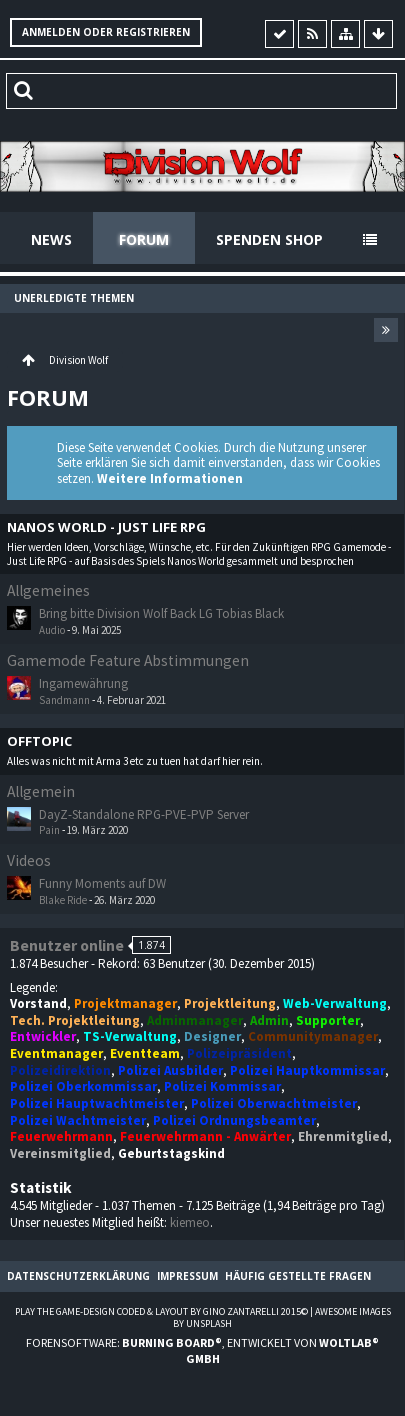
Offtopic (39, 741)
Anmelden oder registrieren (106, 32)
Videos (29, 860)
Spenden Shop (269, 239)
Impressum (187, 1276)
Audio (52, 630)
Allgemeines (48, 590)
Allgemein (41, 791)
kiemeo (190, 1222)
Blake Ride (63, 900)
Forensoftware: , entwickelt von (202, 1350)
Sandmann (64, 700)
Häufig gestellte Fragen (298, 1276)
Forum (144, 239)
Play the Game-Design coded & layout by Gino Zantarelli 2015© (161, 1311)
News (51, 239)
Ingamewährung (83, 683)
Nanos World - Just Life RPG (106, 527)
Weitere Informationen (170, 478)
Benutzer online (67, 945)
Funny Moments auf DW (102, 883)
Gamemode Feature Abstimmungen (128, 660)
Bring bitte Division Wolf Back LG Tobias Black (161, 613)
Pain (49, 830)
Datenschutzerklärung (78, 1276)
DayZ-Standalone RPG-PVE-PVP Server (144, 814)
